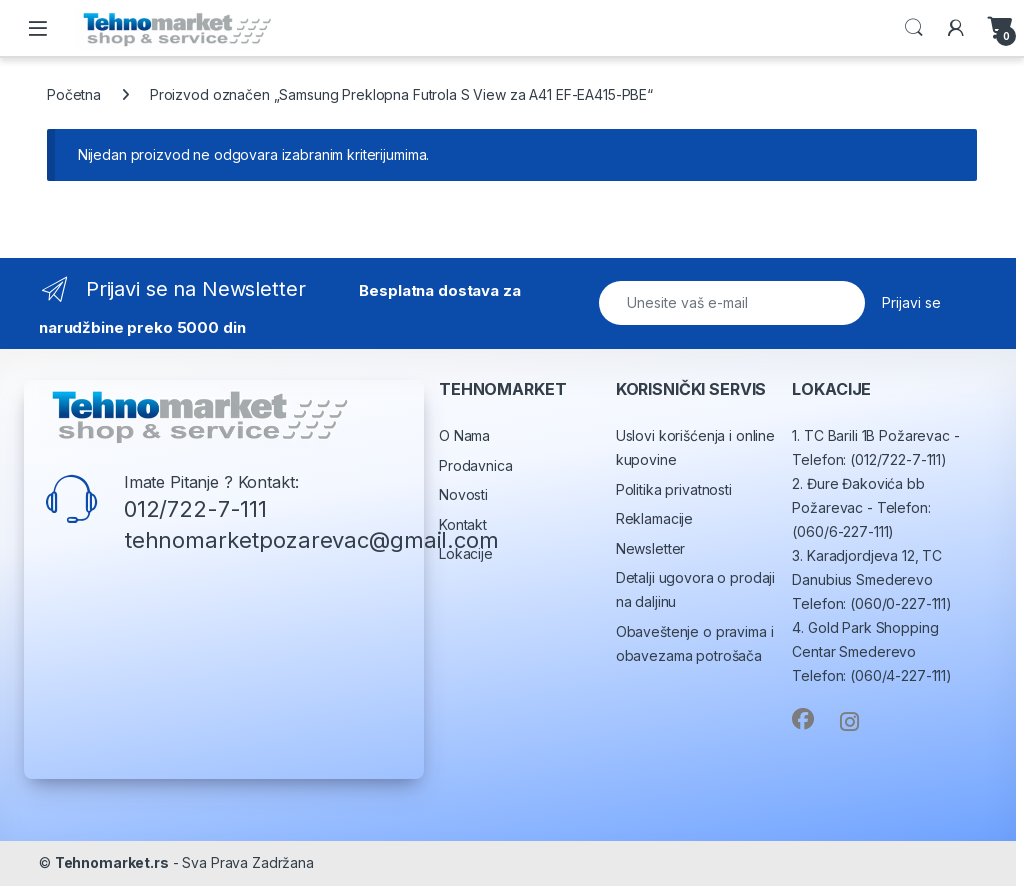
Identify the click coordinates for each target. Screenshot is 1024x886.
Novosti (463, 494)
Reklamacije (654, 518)
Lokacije (466, 553)
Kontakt (463, 524)
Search (914, 28)
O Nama (464, 435)
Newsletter (651, 548)
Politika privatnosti (674, 489)
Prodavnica (476, 465)
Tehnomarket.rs (112, 862)
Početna (74, 94)
